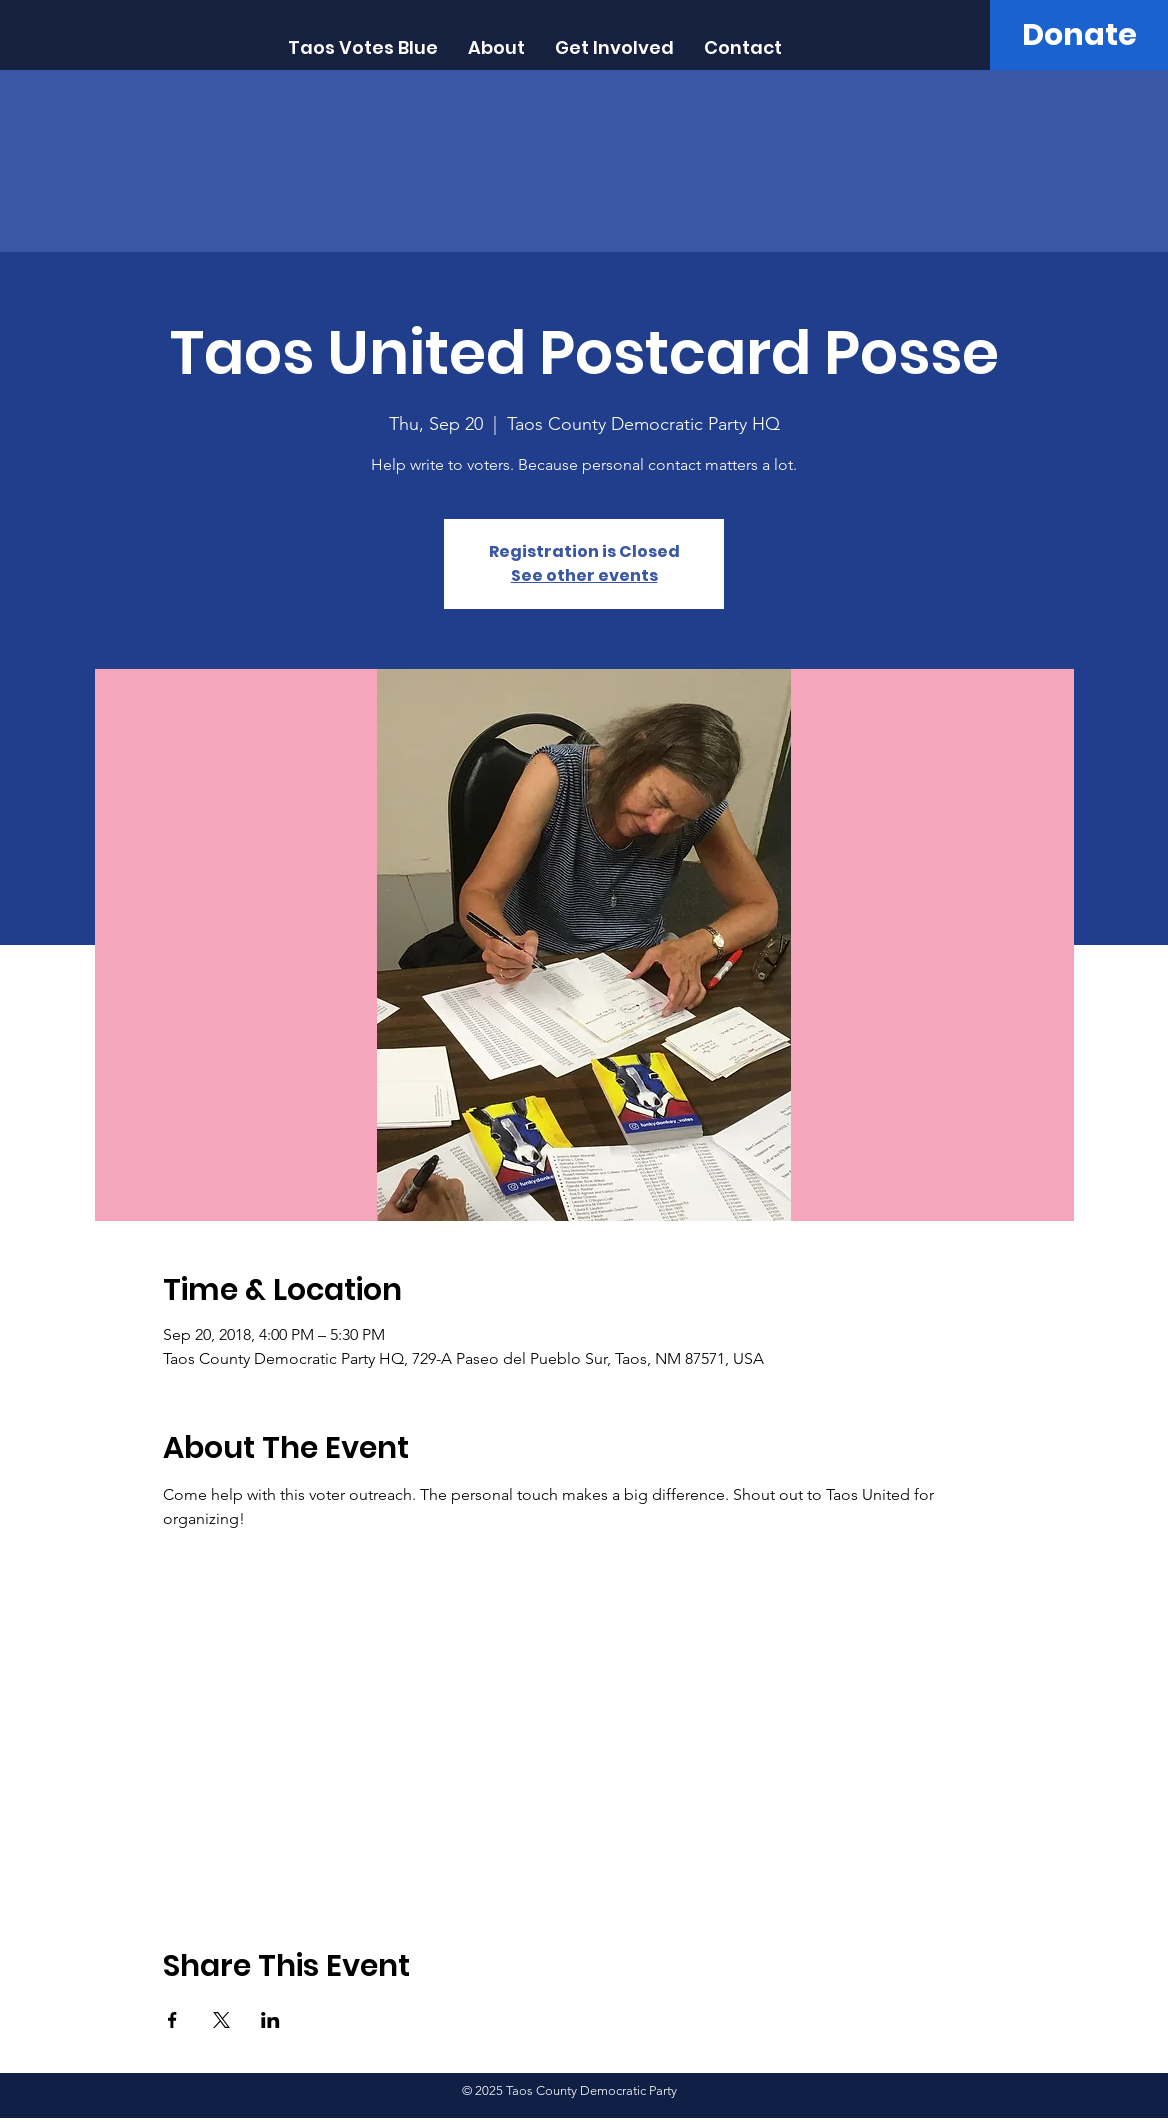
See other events (584, 575)
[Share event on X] (221, 2020)
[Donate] (1079, 35)
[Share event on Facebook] (172, 2020)
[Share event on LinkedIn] (270, 2020)
